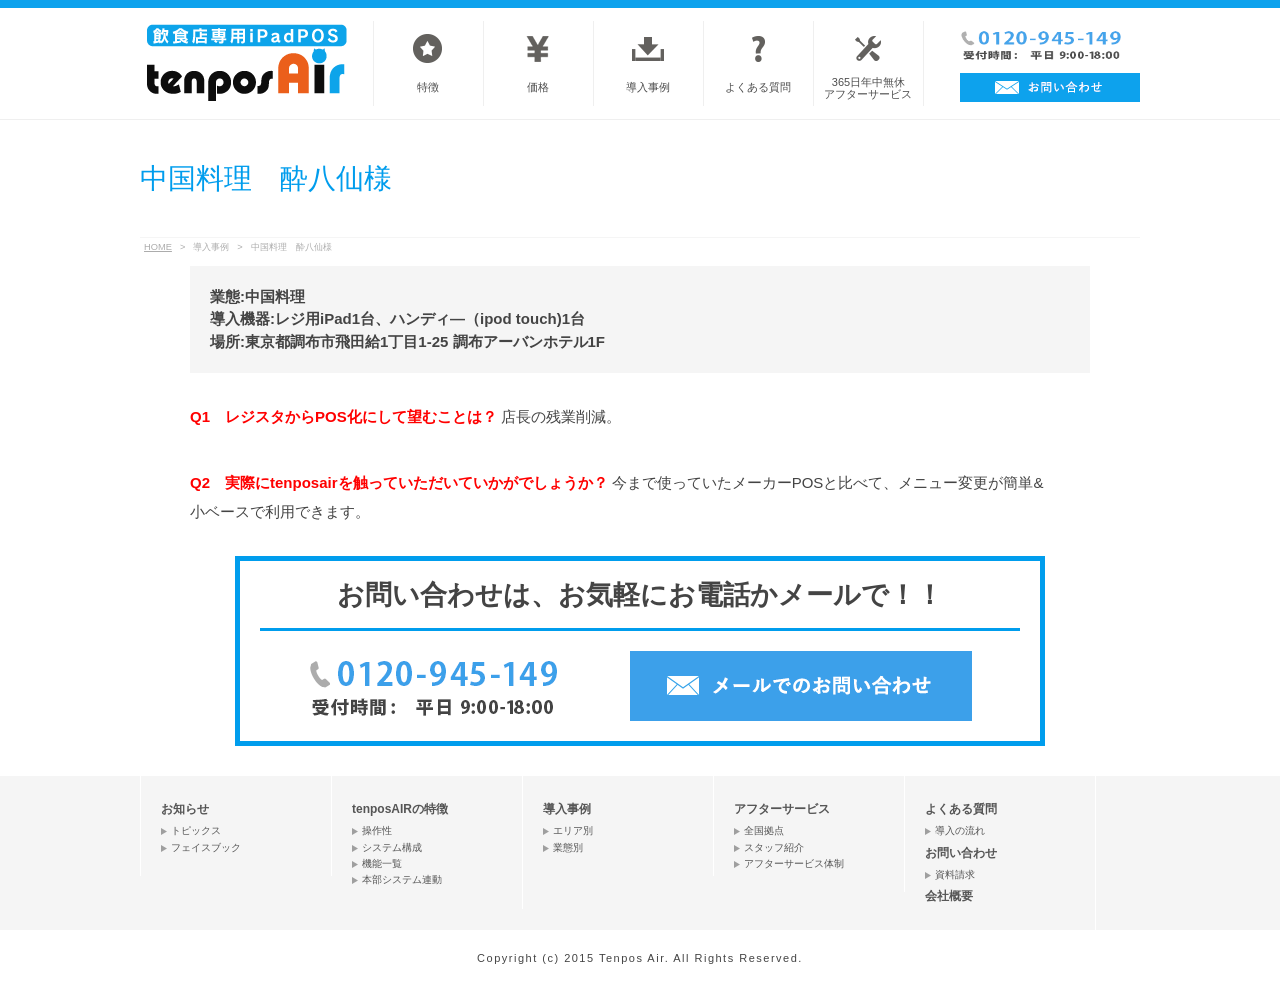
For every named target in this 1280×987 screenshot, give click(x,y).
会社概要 (949, 896)
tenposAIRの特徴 (400, 809)
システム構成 (392, 847)
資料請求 (955, 874)
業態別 (568, 847)
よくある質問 (758, 87)
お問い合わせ (961, 853)
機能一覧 (382, 863)
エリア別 (573, 830)
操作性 (377, 830)
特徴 (428, 87)
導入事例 (648, 87)
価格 (538, 87)
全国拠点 (764, 830)
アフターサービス (782, 809)
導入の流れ (960, 830)
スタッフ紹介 (774, 847)
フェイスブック (206, 847)
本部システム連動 (402, 879)
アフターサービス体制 (794, 863)
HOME (158, 247)
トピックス (196, 830)
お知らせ (185, 809)
